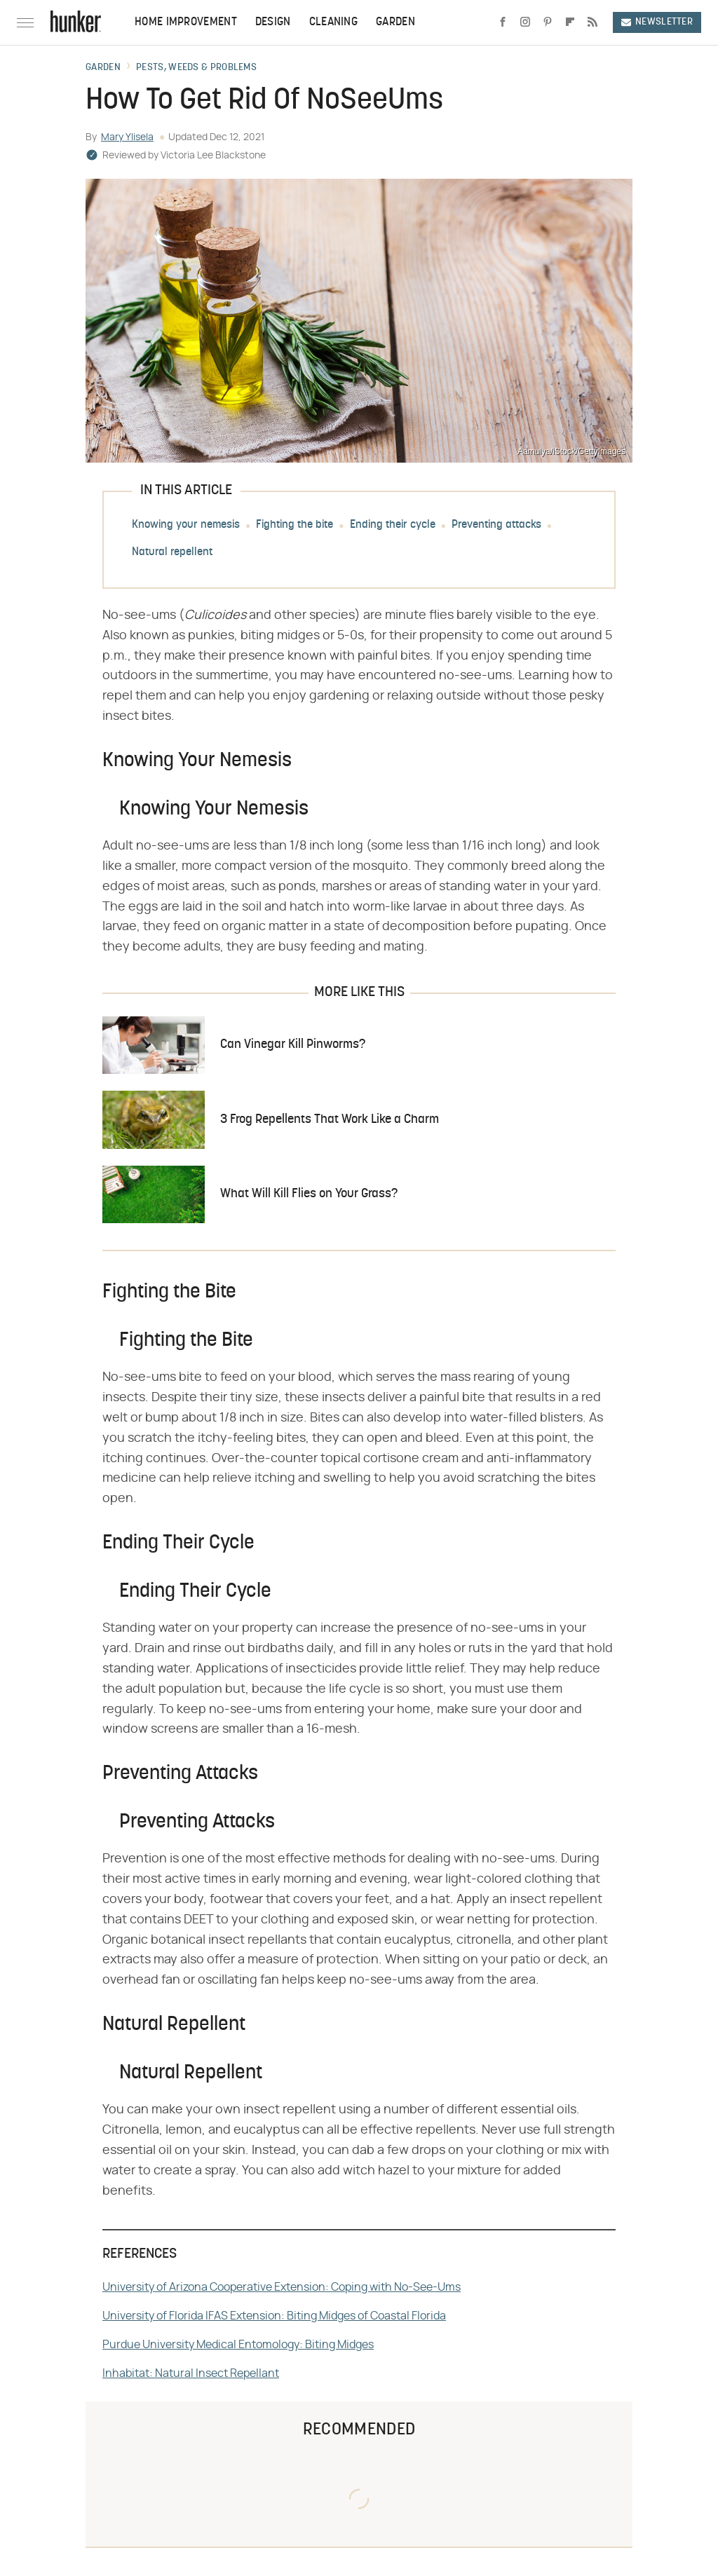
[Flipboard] (570, 22)
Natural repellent (172, 552)
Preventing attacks (496, 525)
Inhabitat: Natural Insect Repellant (190, 2373)
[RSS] (592, 22)
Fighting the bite (294, 525)
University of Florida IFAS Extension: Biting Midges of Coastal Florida (274, 2316)
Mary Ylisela (127, 137)
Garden (395, 22)
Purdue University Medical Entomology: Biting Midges (238, 2344)
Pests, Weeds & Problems (196, 68)
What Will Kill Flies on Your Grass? (309, 1194)
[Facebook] (503, 22)
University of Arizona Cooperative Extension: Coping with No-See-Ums (281, 2287)
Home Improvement (186, 22)
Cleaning (333, 22)
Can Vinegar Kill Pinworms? (292, 1044)
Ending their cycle (392, 525)
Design (273, 22)
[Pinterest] (547, 22)
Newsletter (657, 22)
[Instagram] (525, 22)
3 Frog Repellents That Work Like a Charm (329, 1119)
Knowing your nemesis (186, 525)
